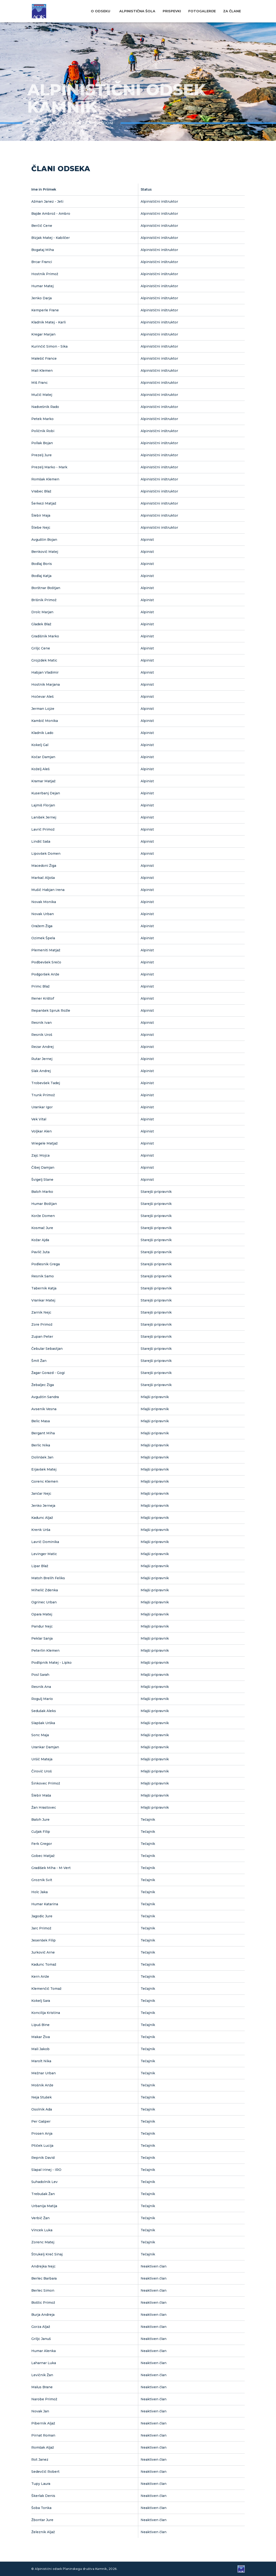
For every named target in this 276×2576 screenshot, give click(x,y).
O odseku (101, 11)
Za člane (232, 11)
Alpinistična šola (138, 11)
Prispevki (172, 11)
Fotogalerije (202, 11)
